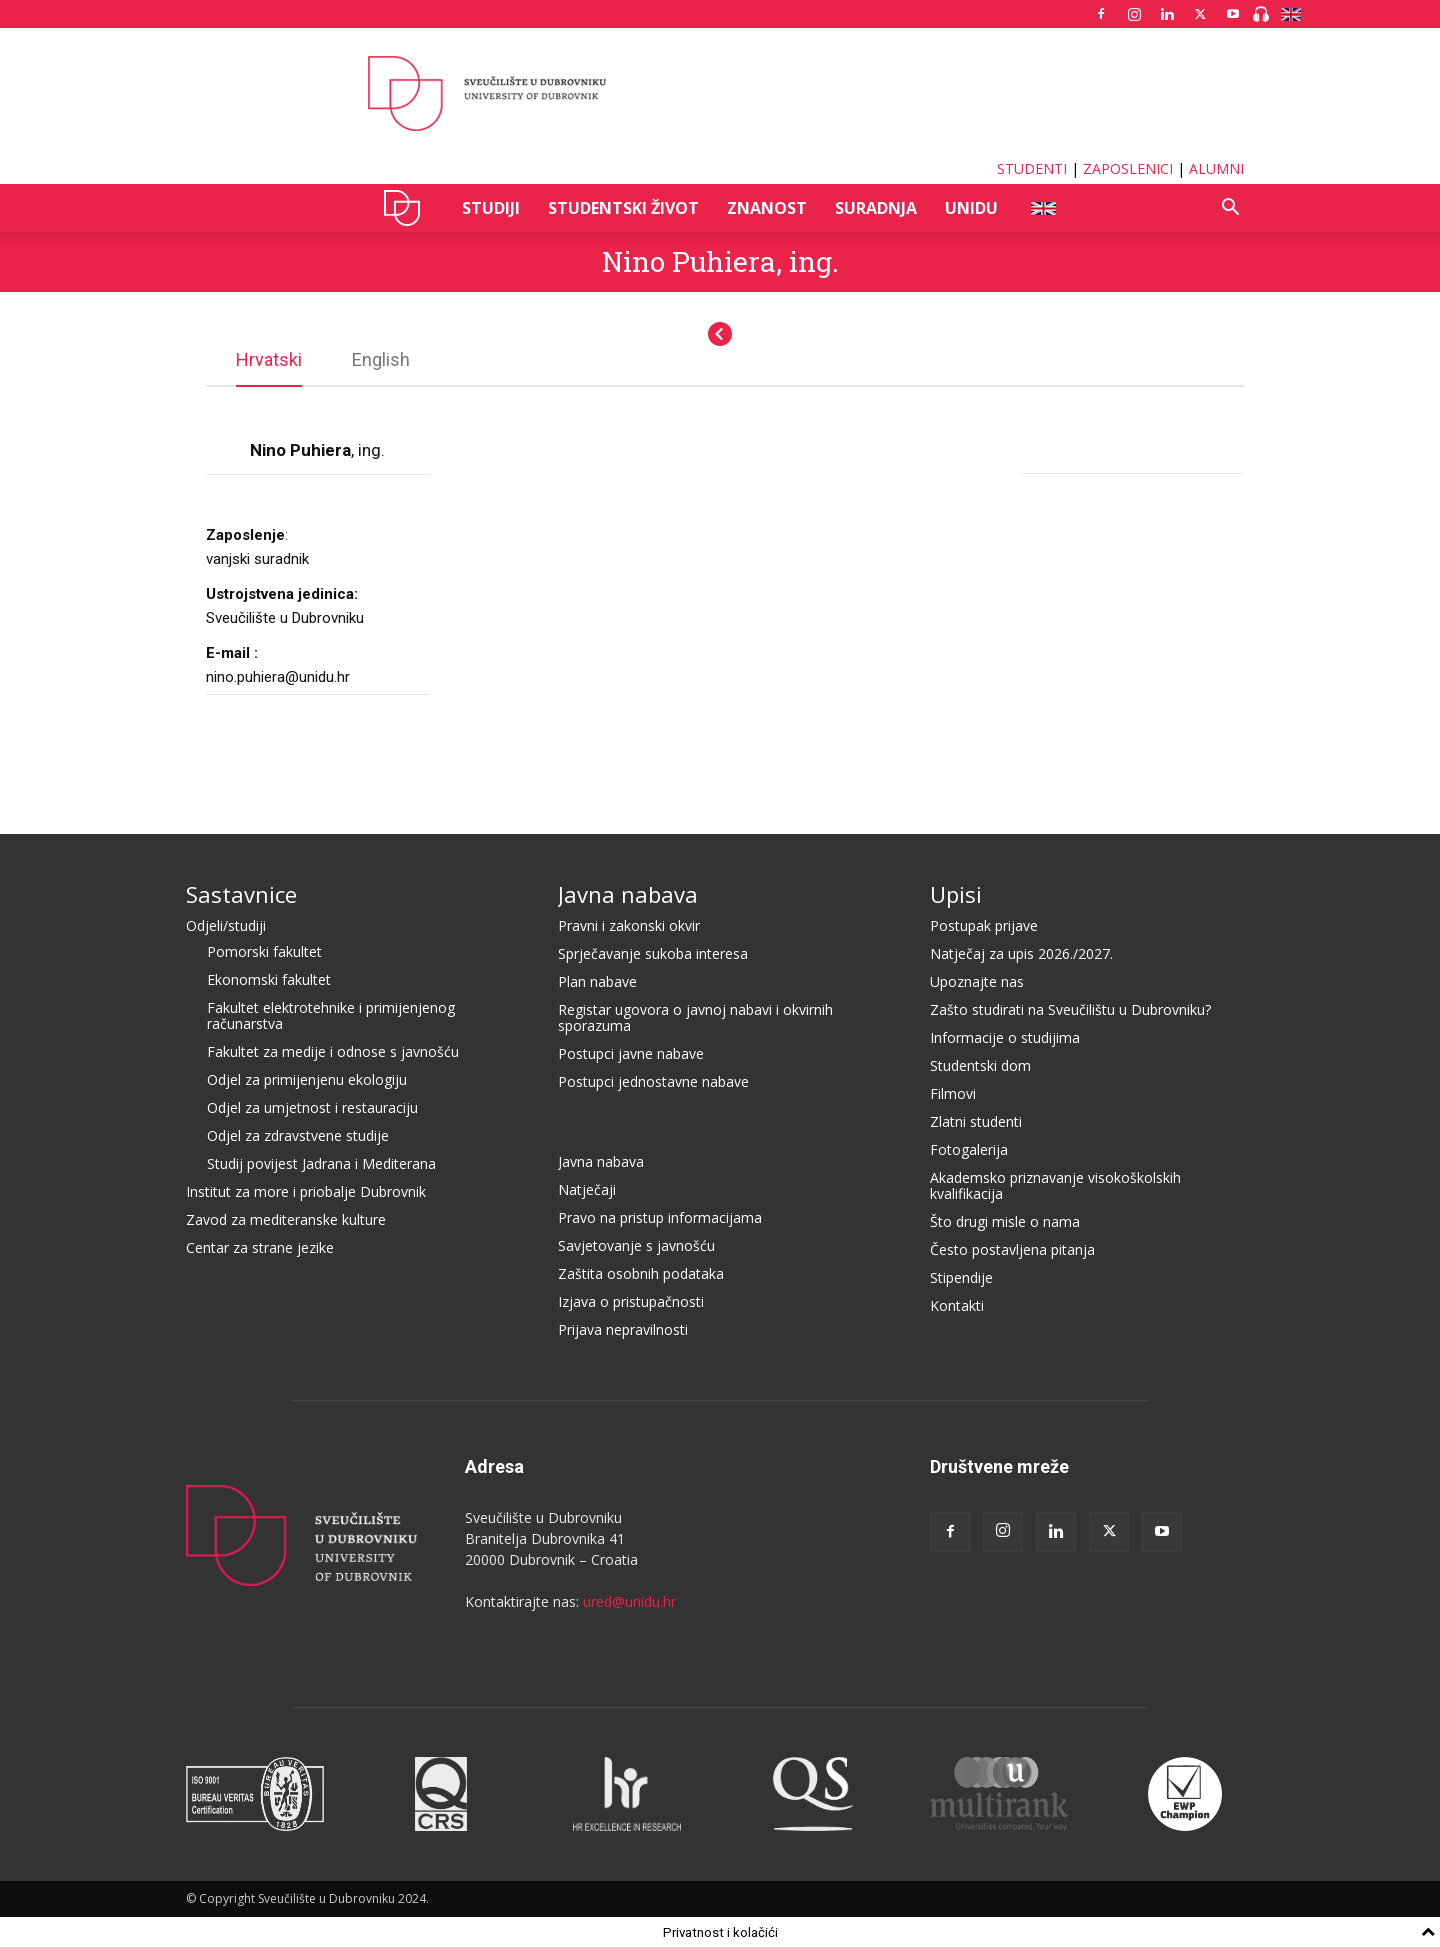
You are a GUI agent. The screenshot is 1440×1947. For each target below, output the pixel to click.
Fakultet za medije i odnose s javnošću (333, 1050)
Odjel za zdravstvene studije (298, 1134)
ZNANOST (767, 208)
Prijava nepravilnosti (623, 1328)
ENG (1042, 208)
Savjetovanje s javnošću (636, 1244)
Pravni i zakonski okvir (629, 924)
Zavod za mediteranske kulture (286, 1218)
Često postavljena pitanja (1012, 1248)
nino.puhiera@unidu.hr (278, 676)
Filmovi (953, 1092)
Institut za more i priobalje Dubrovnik (306, 1190)
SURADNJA (876, 208)
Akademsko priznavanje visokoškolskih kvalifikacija (1055, 1184)
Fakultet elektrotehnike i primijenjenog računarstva (331, 1014)
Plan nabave (597, 980)
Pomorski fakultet (264, 950)
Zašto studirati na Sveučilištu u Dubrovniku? (1070, 1008)
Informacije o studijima (1005, 1036)
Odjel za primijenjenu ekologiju (307, 1078)
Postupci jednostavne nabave (653, 1080)
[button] (1230, 209)
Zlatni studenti (976, 1120)
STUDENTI (1032, 168)
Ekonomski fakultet (269, 978)
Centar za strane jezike (260, 1246)
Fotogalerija (969, 1148)
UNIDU (407, 208)
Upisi (956, 893)
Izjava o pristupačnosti (631, 1300)
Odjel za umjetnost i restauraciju (312, 1106)
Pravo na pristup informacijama (660, 1216)
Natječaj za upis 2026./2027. (1021, 952)
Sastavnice (241, 893)
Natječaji (587, 1188)
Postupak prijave (984, 924)
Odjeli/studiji (226, 924)
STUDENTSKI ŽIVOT (623, 208)
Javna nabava (628, 893)
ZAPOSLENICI (1128, 168)
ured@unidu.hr (629, 1600)
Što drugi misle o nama (1005, 1220)
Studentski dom (980, 1064)
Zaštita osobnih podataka (641, 1272)
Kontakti (957, 1304)
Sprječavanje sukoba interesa (653, 952)
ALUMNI (1216, 168)
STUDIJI (491, 208)
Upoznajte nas (977, 980)
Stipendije (961, 1276)
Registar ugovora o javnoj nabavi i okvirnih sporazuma (695, 1016)
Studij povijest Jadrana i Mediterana (321, 1162)
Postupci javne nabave (631, 1052)
